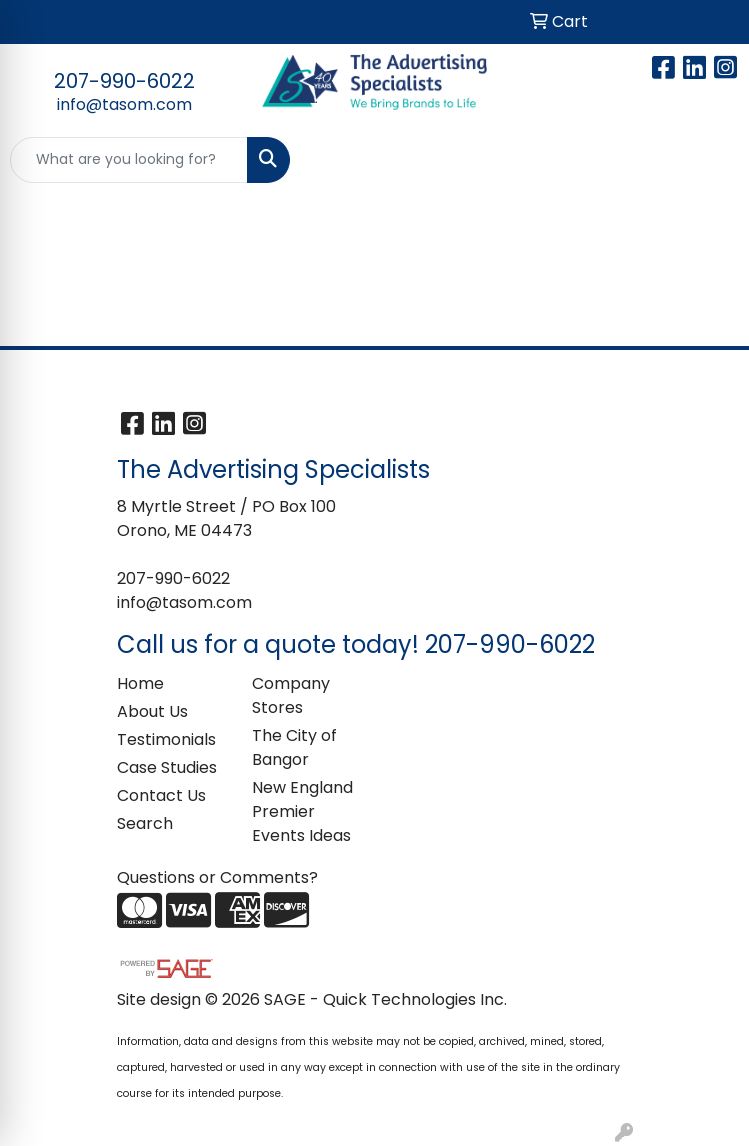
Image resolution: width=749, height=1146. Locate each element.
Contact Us (161, 795)
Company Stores (291, 695)
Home (140, 683)
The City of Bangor (294, 747)
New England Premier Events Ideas (302, 811)
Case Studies (167, 767)
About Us (152, 711)
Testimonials (166, 739)
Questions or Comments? (217, 877)
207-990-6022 (124, 81)
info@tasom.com (124, 104)
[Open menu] (709, 160)
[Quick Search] (129, 160)
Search (145, 823)
